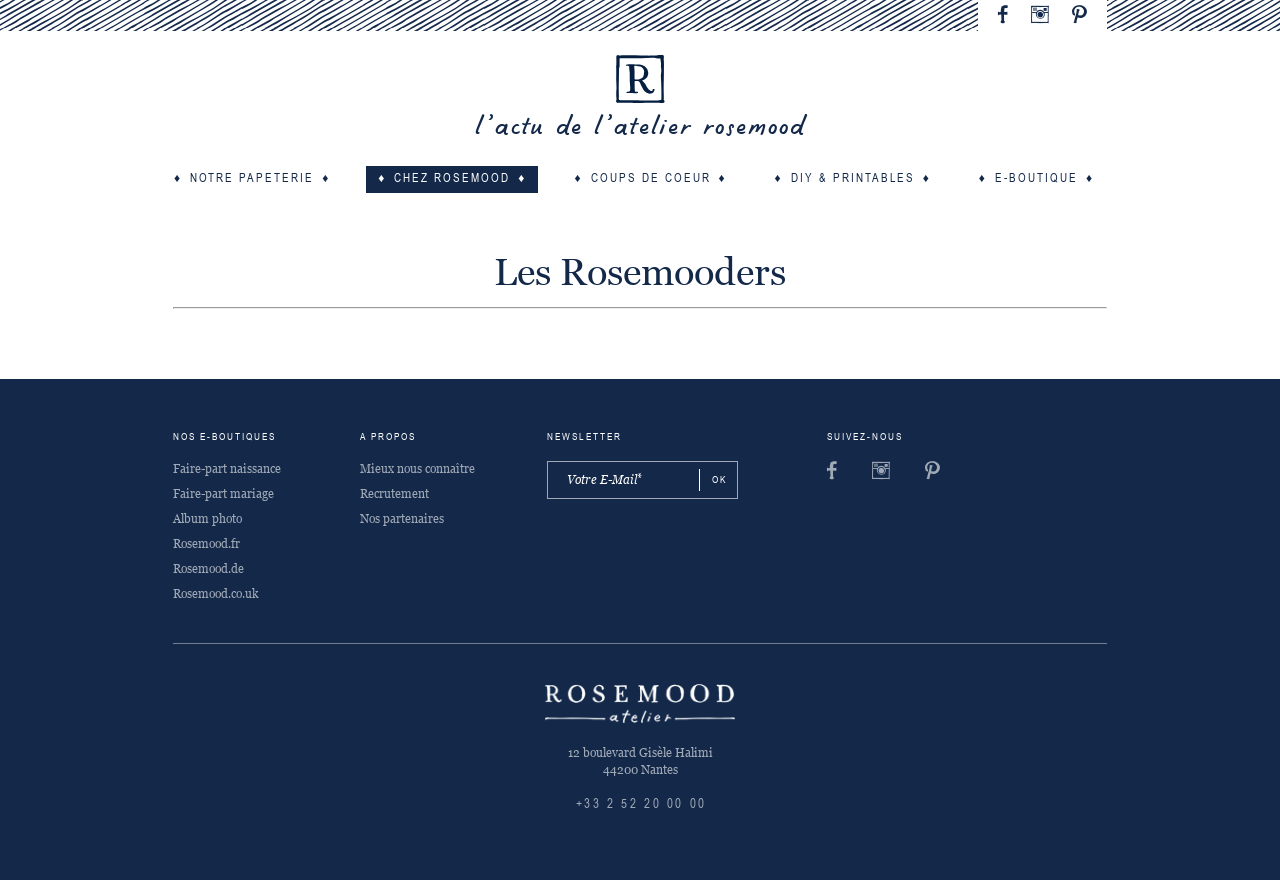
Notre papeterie (252, 179)
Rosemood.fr (206, 544)
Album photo (207, 519)
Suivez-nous (865, 437)
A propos (388, 437)
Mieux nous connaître (417, 469)
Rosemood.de (208, 569)
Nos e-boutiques (224, 437)
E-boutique (1036, 179)
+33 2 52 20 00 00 (641, 804)
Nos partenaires (402, 519)
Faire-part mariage (223, 494)
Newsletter (584, 437)
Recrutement (394, 494)
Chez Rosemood (452, 179)
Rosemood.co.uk (215, 594)
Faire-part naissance (227, 469)
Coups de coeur (651, 179)
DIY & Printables (853, 179)
